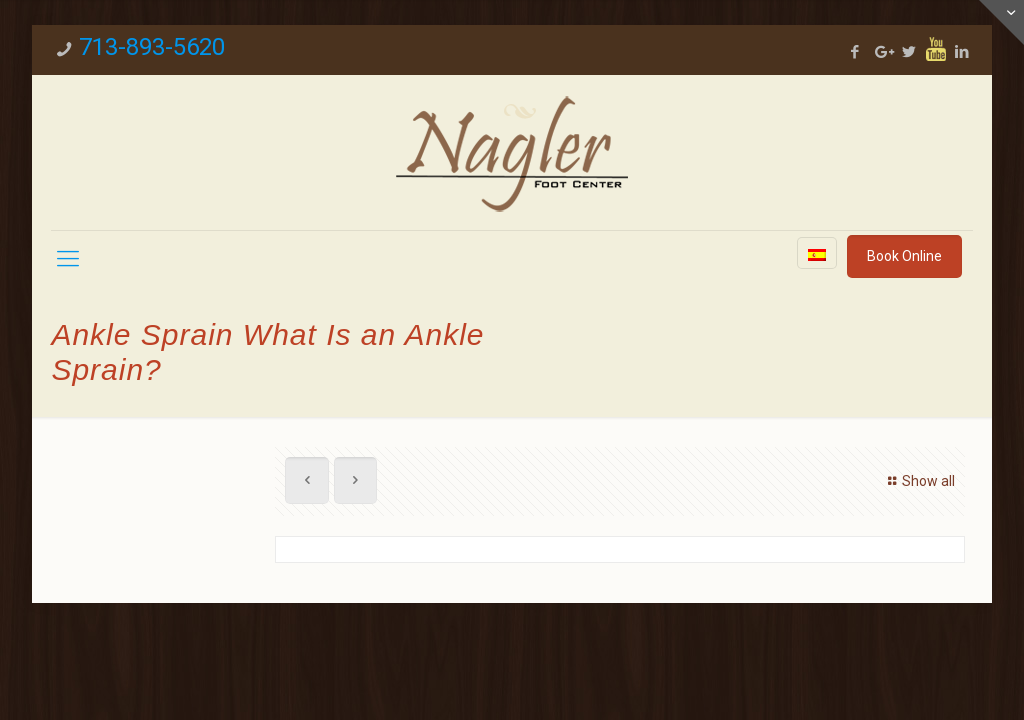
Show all (918, 481)
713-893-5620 (152, 47)
